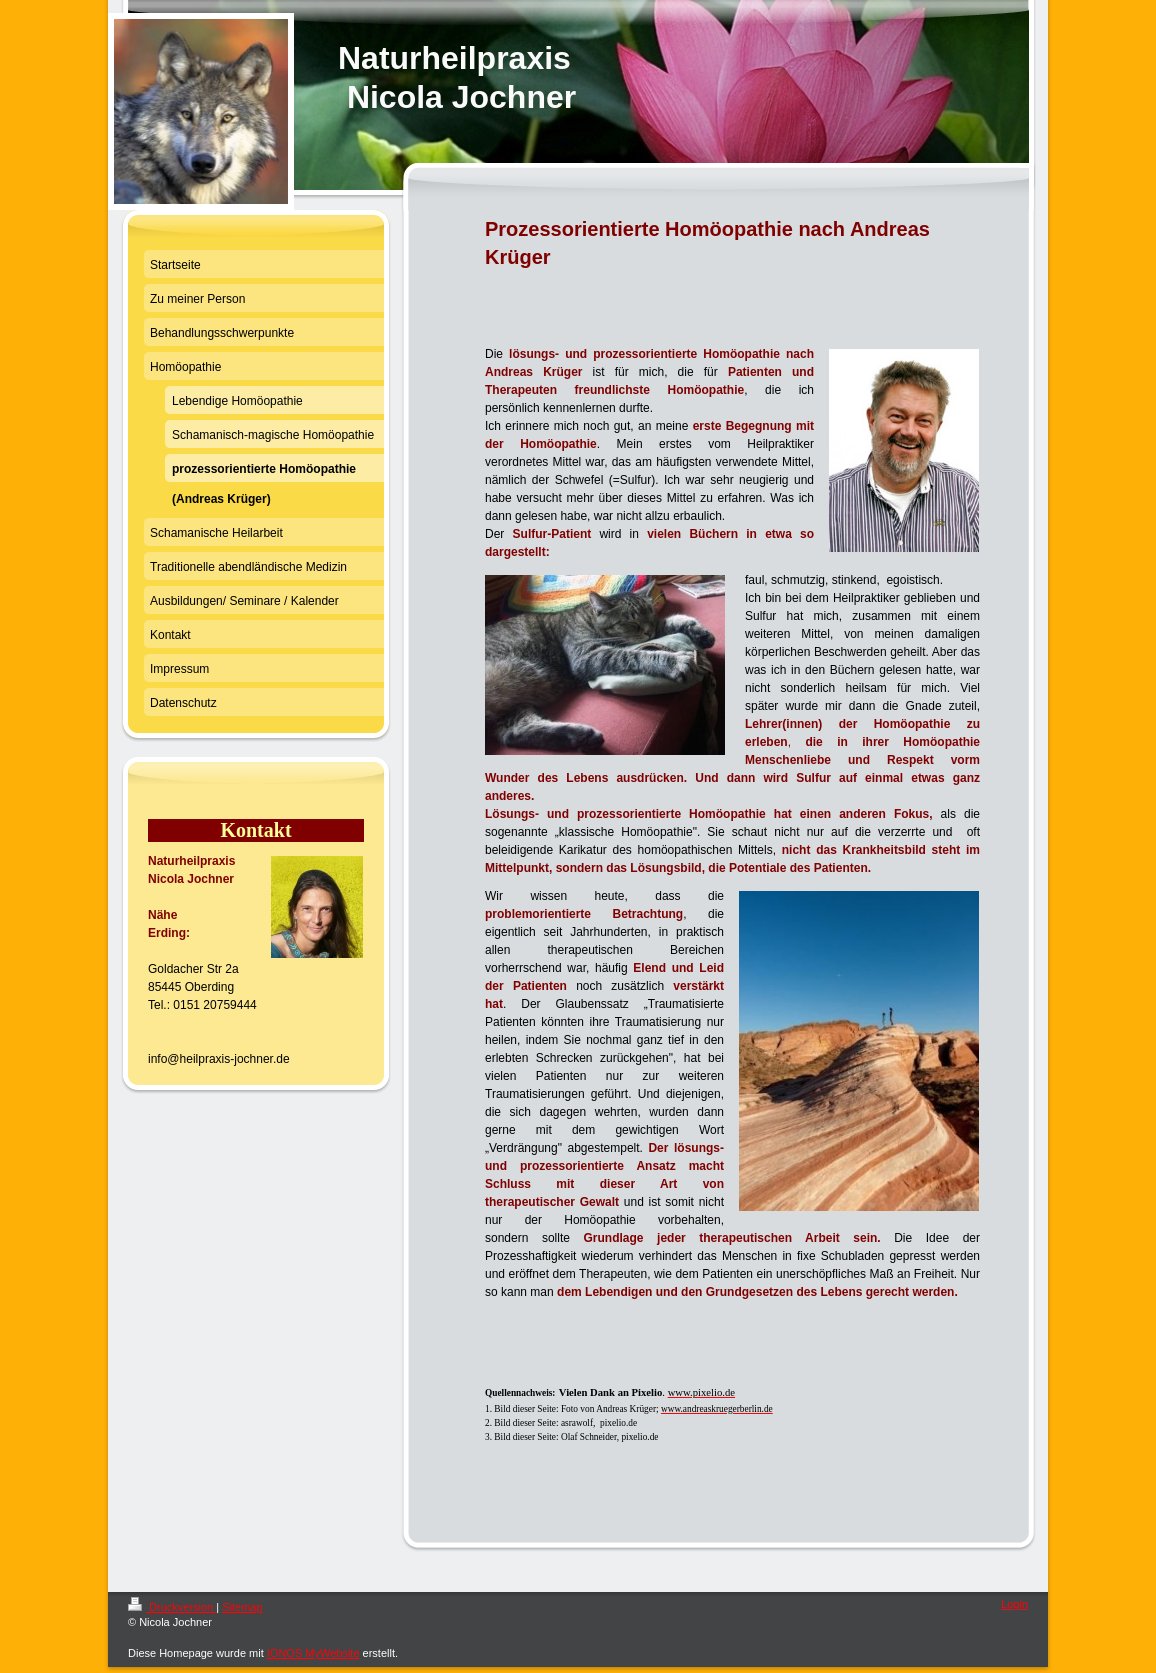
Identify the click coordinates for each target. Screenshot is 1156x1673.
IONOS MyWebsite (313, 1653)
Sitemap (242, 1607)
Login (1014, 1604)
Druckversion (172, 1607)
